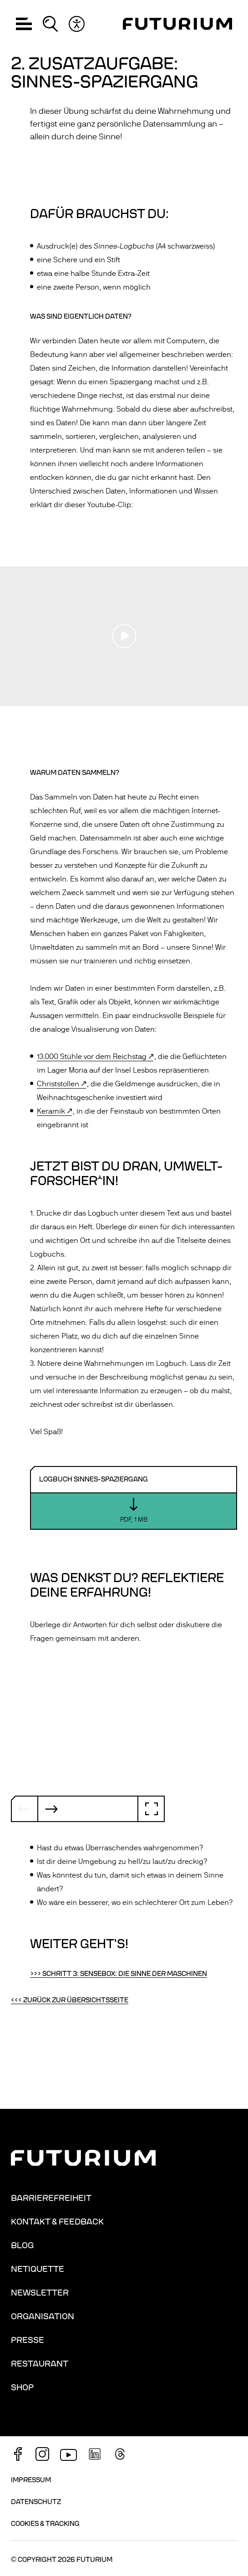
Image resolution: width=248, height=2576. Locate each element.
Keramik (51, 1111)
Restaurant (39, 2363)
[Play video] (124, 636)
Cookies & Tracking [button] (45, 2523)
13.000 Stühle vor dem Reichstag (92, 1057)
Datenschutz (36, 2501)
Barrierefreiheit (51, 2198)
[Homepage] (177, 24)
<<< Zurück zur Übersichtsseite (69, 2000)
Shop (22, 2387)
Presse (27, 2340)
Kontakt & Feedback (57, 2221)
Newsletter (40, 2292)
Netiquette (37, 2269)
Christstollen (58, 1084)
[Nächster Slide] (51, 1809)
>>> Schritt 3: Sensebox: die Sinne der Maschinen (118, 1973)
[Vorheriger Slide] (24, 1809)
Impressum (31, 2480)
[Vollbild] (151, 1809)
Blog (22, 2245)
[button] (24, 24)
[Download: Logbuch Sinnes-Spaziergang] (133, 1498)
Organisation (42, 2316)
